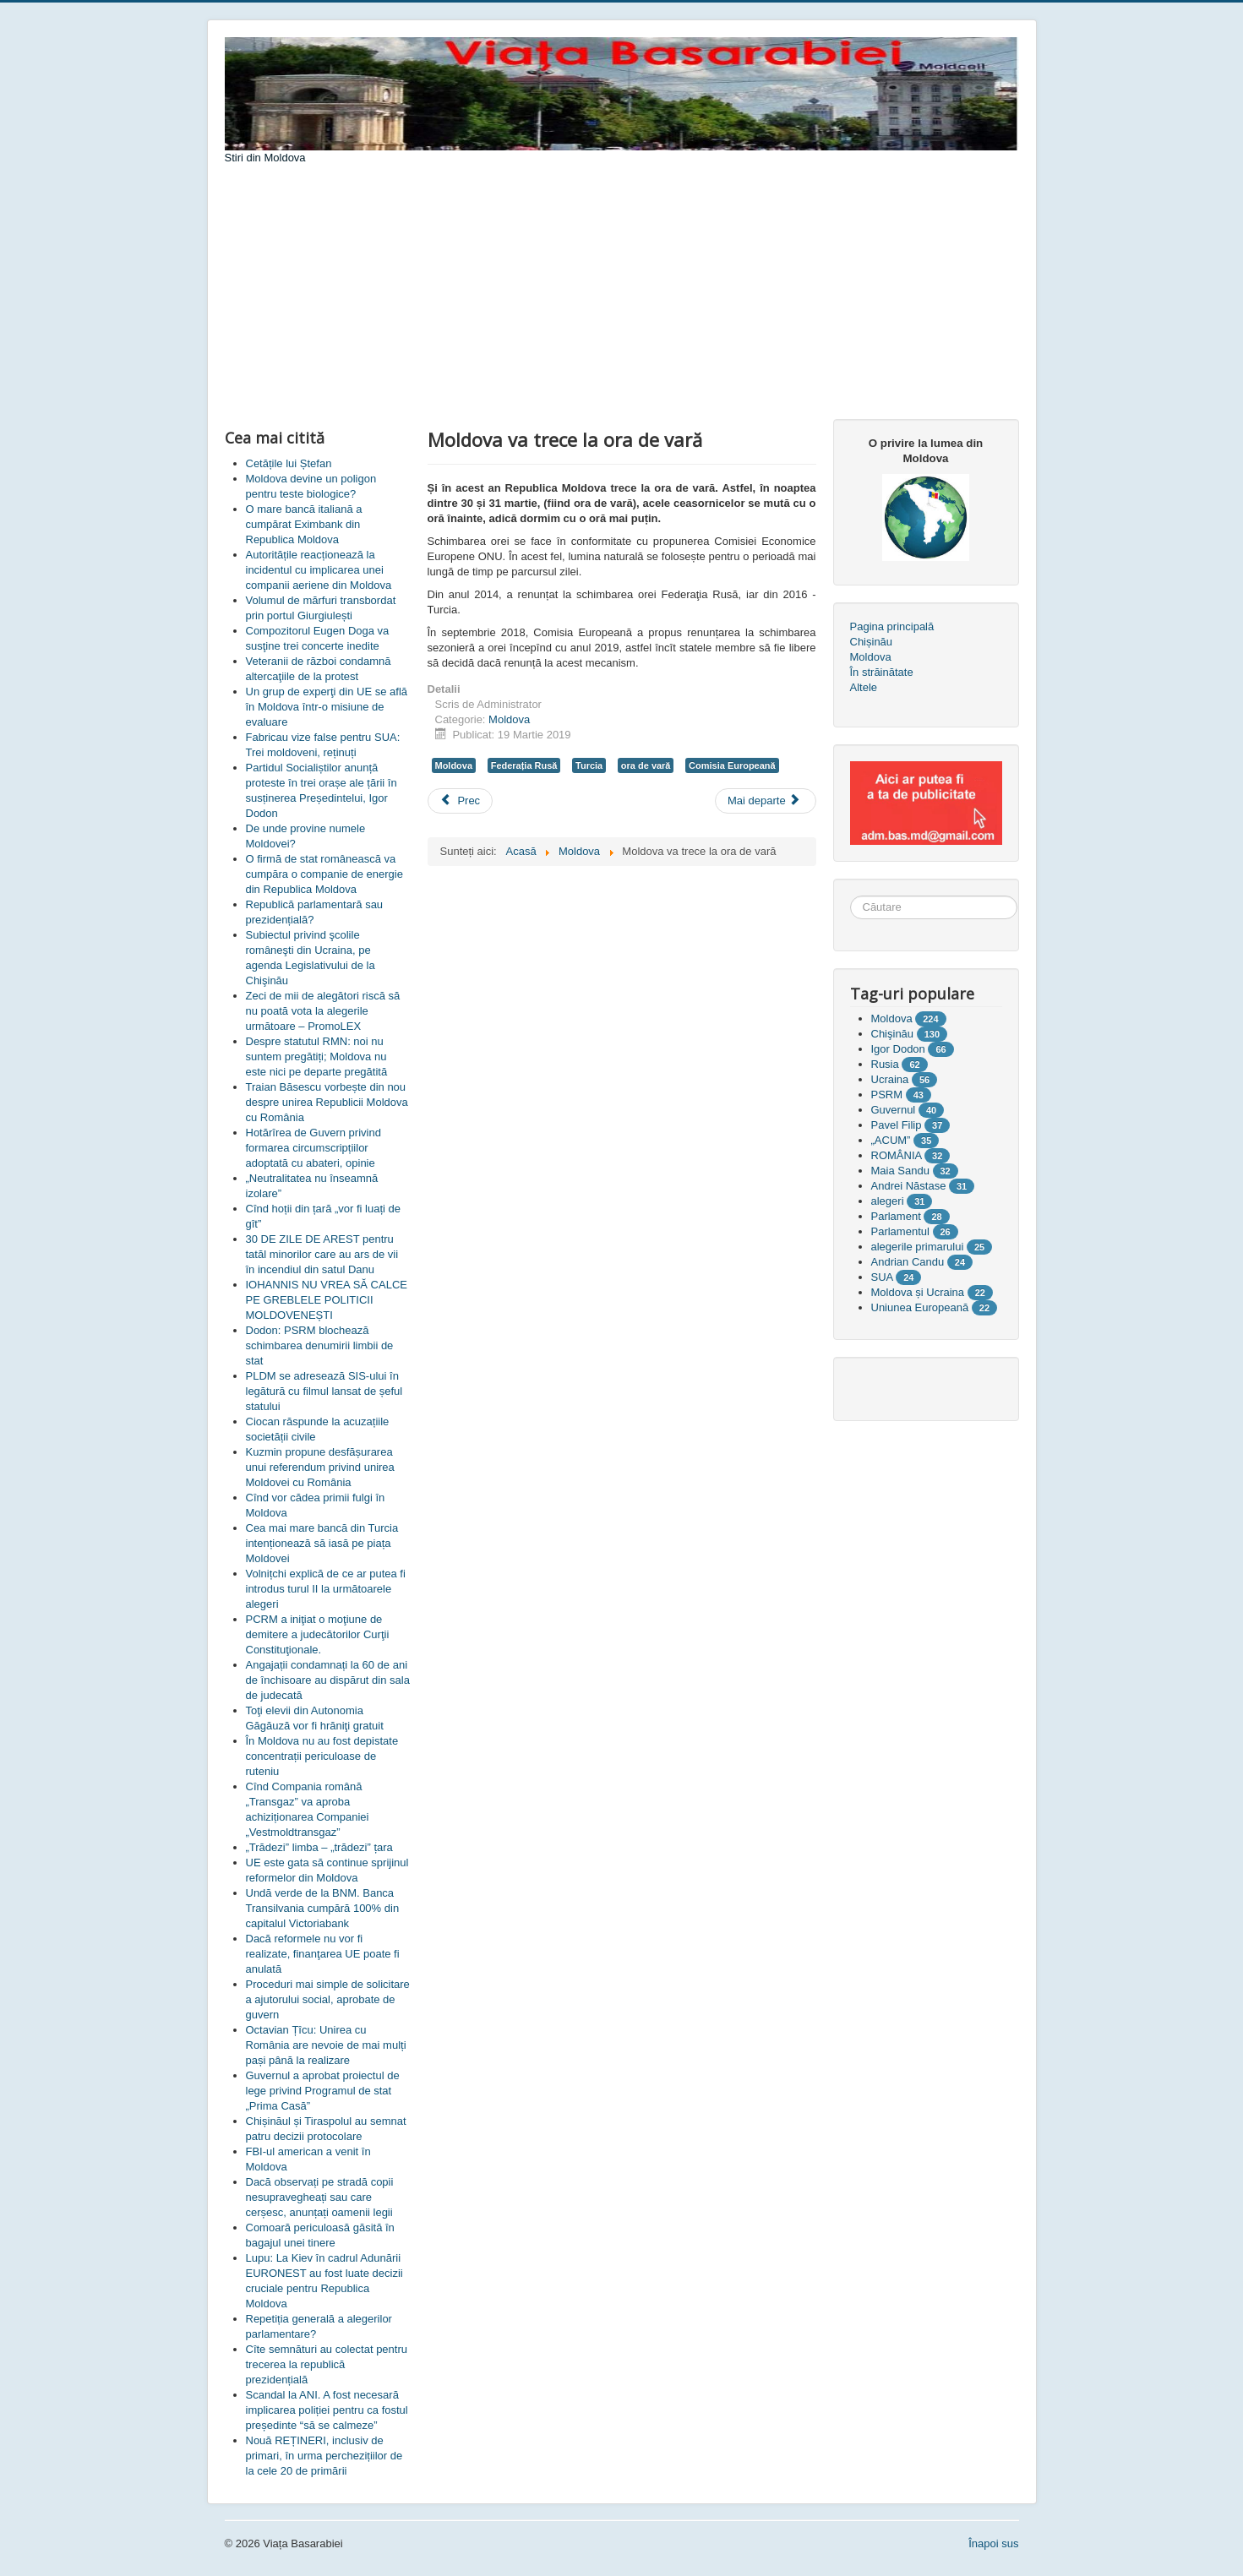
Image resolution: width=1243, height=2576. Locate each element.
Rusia (885, 1064)
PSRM (887, 1094)
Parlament (896, 1216)
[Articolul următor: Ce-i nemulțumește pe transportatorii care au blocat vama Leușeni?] (765, 801)
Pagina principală (892, 626)
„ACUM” (891, 1140)
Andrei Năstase (908, 1185)
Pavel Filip (896, 1125)
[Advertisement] (622, 292)
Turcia (588, 765)
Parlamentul (900, 1231)
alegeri (887, 1201)
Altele (864, 687)
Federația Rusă (524, 765)
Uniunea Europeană (920, 1307)
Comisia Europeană (732, 765)
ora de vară (646, 765)
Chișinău (871, 641)
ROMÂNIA (896, 1155)
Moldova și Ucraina (918, 1292)
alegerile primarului (917, 1246)
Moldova (509, 719)
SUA (882, 1277)
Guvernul (893, 1109)
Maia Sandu (900, 1170)
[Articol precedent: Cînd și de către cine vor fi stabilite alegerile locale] (460, 801)
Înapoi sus (993, 2543)
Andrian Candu (908, 1261)
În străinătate (881, 672)
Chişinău (892, 1033)
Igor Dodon (898, 1049)
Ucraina (890, 1079)
